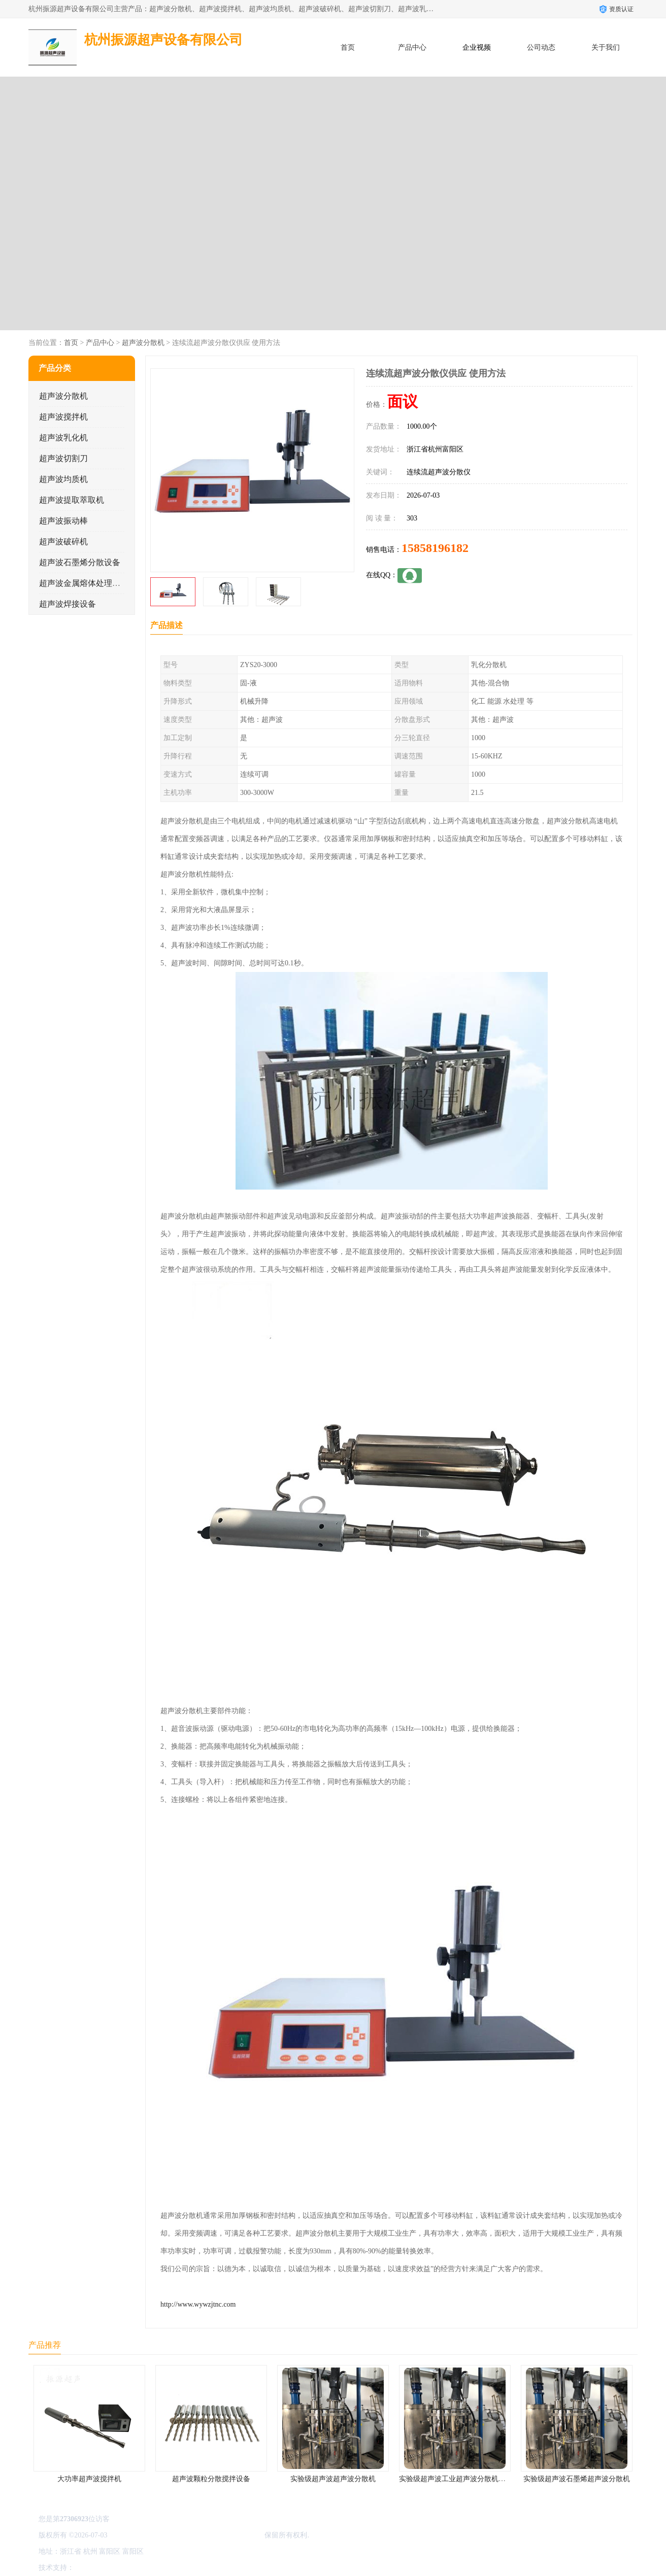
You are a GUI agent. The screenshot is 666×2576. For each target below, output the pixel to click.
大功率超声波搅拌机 (89, 2479)
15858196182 (435, 547)
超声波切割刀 (63, 458)
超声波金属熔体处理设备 (83, 583)
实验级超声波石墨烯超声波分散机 (576, 2479)
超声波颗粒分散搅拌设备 (211, 2479)
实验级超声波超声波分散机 (333, 2479)
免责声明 (127, 2567)
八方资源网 (94, 2567)
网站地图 (195, 2567)
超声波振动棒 (63, 520)
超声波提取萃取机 (71, 500)
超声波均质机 (63, 479)
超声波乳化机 (63, 437)
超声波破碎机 (63, 541)
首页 (348, 47)
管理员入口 (161, 2567)
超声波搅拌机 (63, 416)
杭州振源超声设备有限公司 (220, 2535)
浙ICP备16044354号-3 (142, 2535)
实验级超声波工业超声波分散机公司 (456, 2479)
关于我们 (605, 47)
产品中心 (412, 47)
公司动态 (541, 47)
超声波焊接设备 (67, 604)
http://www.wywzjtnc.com (198, 2304)
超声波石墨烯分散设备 (79, 562)
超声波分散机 (143, 342)
